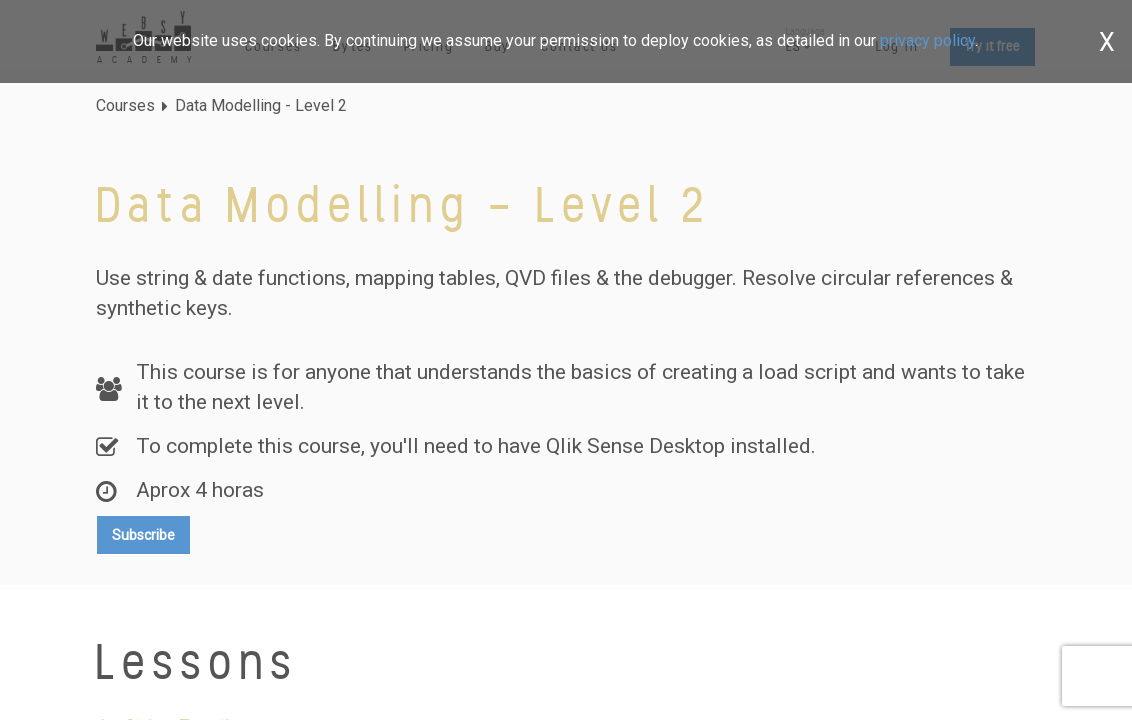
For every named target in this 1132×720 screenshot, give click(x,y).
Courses (125, 105)
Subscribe (143, 535)
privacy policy (927, 40)
